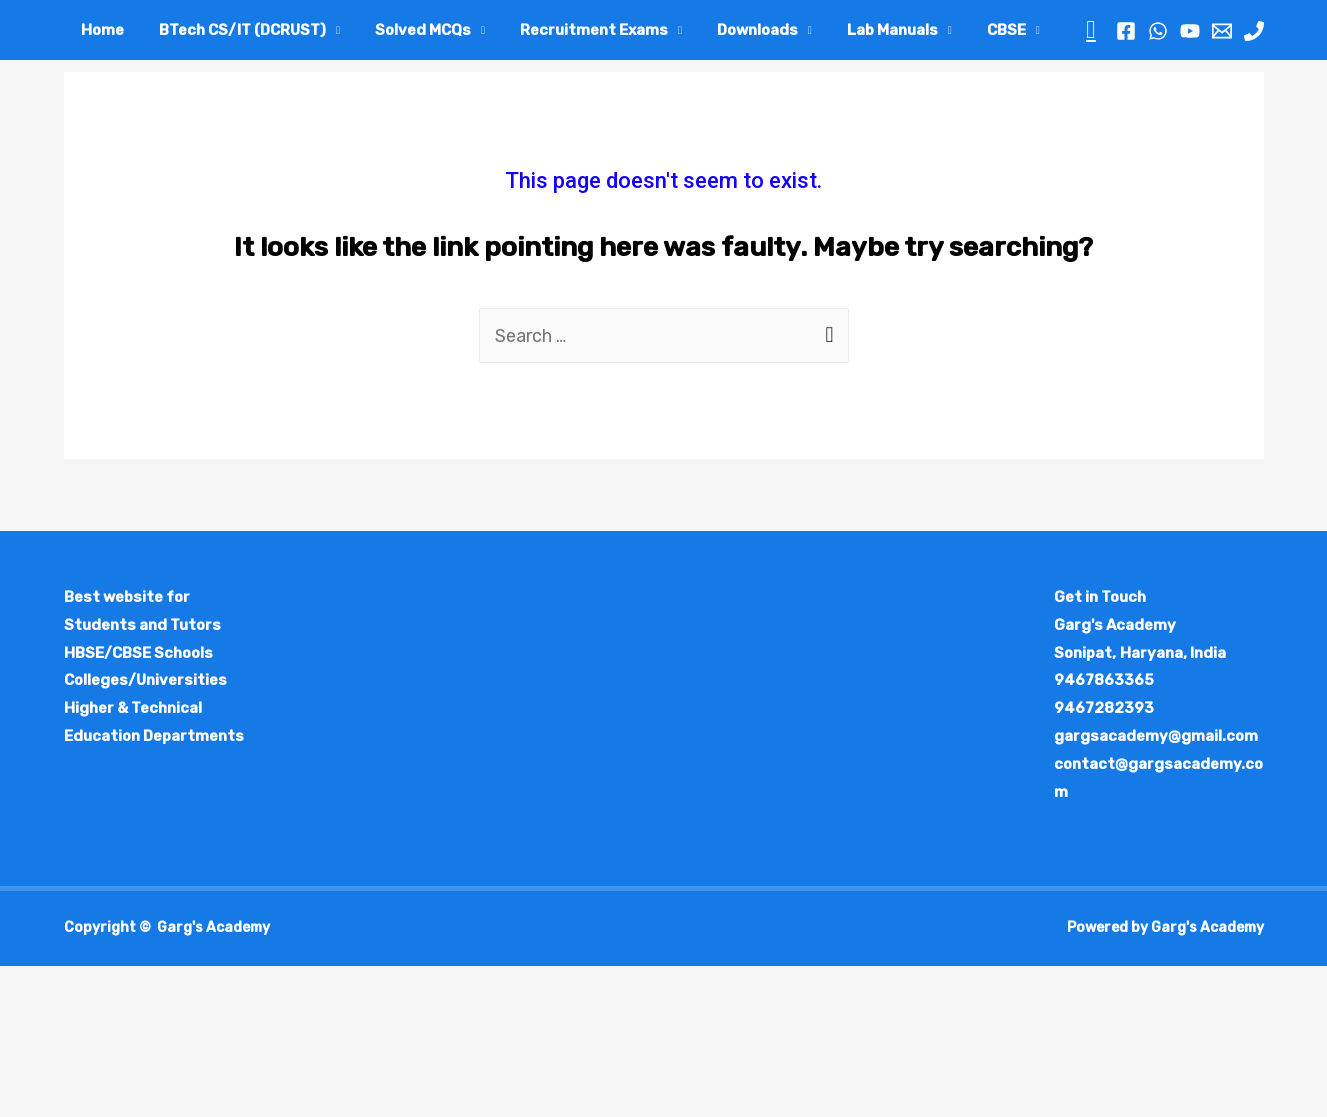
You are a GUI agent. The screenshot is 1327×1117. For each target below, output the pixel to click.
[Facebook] (1126, 31)
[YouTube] (1190, 31)
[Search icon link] (1090, 30)
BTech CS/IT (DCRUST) (235, 30)
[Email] (1222, 31)
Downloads (734, 30)
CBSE (973, 30)
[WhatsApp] (1158, 31)
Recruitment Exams (576, 30)
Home (100, 30)
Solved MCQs (410, 30)
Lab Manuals (864, 30)
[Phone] (1254, 31)
